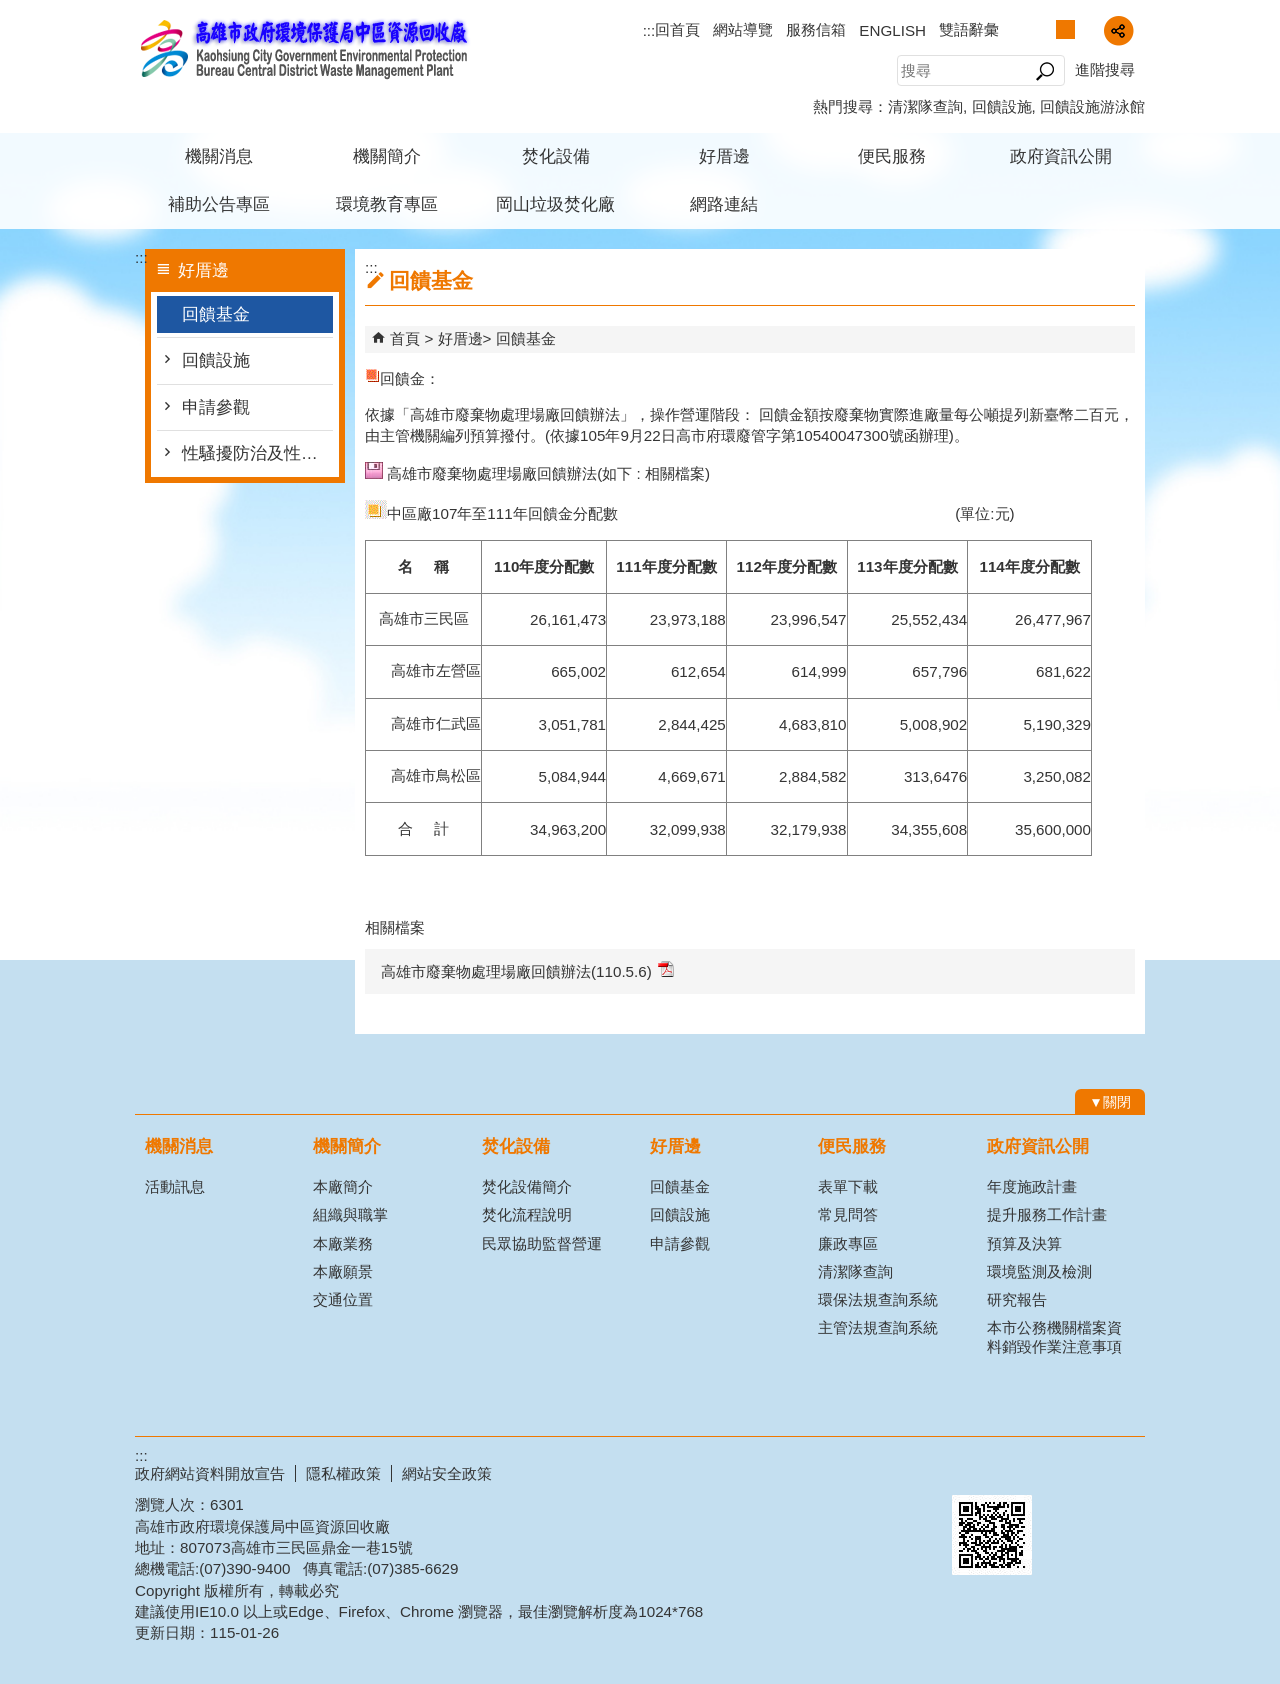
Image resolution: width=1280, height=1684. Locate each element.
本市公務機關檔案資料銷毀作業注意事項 (1054, 1336)
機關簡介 (387, 156)
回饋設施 (1002, 106)
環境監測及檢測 (1039, 1271)
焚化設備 (556, 156)
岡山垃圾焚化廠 (555, 204)
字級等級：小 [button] (1044, 29)
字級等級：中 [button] (1065, 29)
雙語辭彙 (969, 29)
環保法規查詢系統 (878, 1299)
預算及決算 (1024, 1243)
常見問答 (848, 1214)
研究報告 (1017, 1299)
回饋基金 (216, 314)
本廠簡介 (343, 1186)
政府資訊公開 (1061, 156)
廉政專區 (848, 1243)
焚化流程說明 (527, 1214)
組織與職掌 (350, 1214)
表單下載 (848, 1186)
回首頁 (677, 29)
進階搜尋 (1105, 69)
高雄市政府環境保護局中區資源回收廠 (304, 48)
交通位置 (343, 1299)
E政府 (973, 1469)
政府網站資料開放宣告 (210, 1473)
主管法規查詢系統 (878, 1327)
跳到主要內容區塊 (10, 10)
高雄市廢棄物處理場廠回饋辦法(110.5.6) (527, 970)
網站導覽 (743, 29)
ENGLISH (892, 30)
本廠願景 (343, 1271)
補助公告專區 (219, 204)
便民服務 (892, 156)
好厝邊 (724, 156)
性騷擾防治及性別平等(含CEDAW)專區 (257, 453)
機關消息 (219, 156)
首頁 (405, 338)
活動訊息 (175, 1186)
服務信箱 (816, 29)
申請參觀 (216, 407)
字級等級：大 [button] (1086, 29)
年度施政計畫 (1032, 1186)
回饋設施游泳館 (1092, 106)
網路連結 (724, 204)
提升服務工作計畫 (1047, 1214)
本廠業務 (343, 1243)
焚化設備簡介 (527, 1186)
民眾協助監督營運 (542, 1243)
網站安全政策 (447, 1473)
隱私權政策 (343, 1473)
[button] (1044, 71)
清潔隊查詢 (925, 106)
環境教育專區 (387, 204)
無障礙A (1072, 1471)
